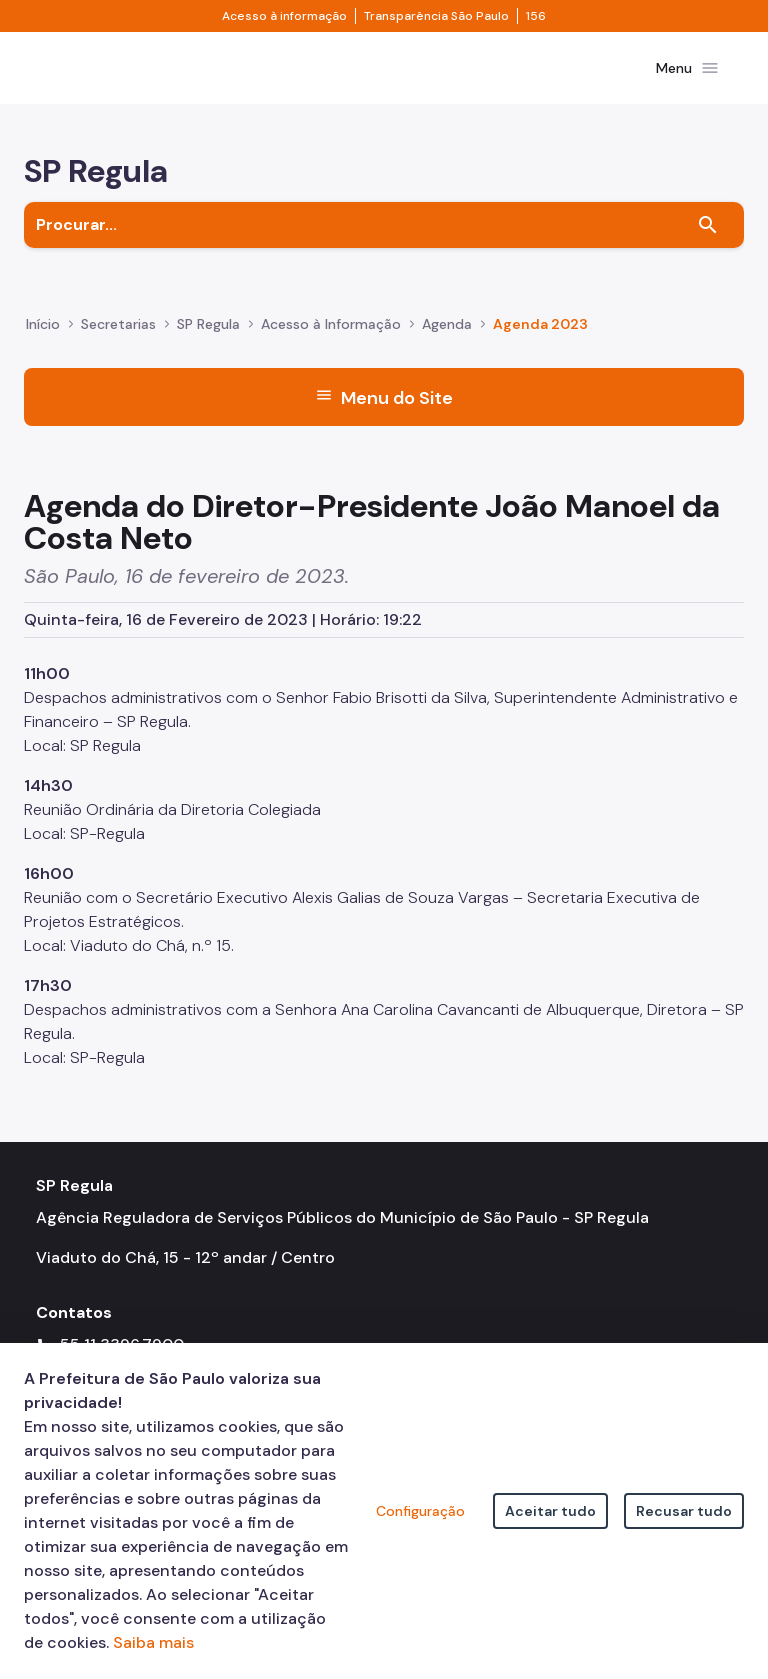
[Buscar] (708, 241)
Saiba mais (153, 1642)
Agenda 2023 (540, 340)
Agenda (447, 340)
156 (536, 16)
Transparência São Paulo (436, 16)
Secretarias (118, 340)
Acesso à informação (284, 16)
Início (43, 340)
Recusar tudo (684, 1511)
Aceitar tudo (550, 1511)
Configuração (420, 1511)
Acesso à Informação (331, 340)
